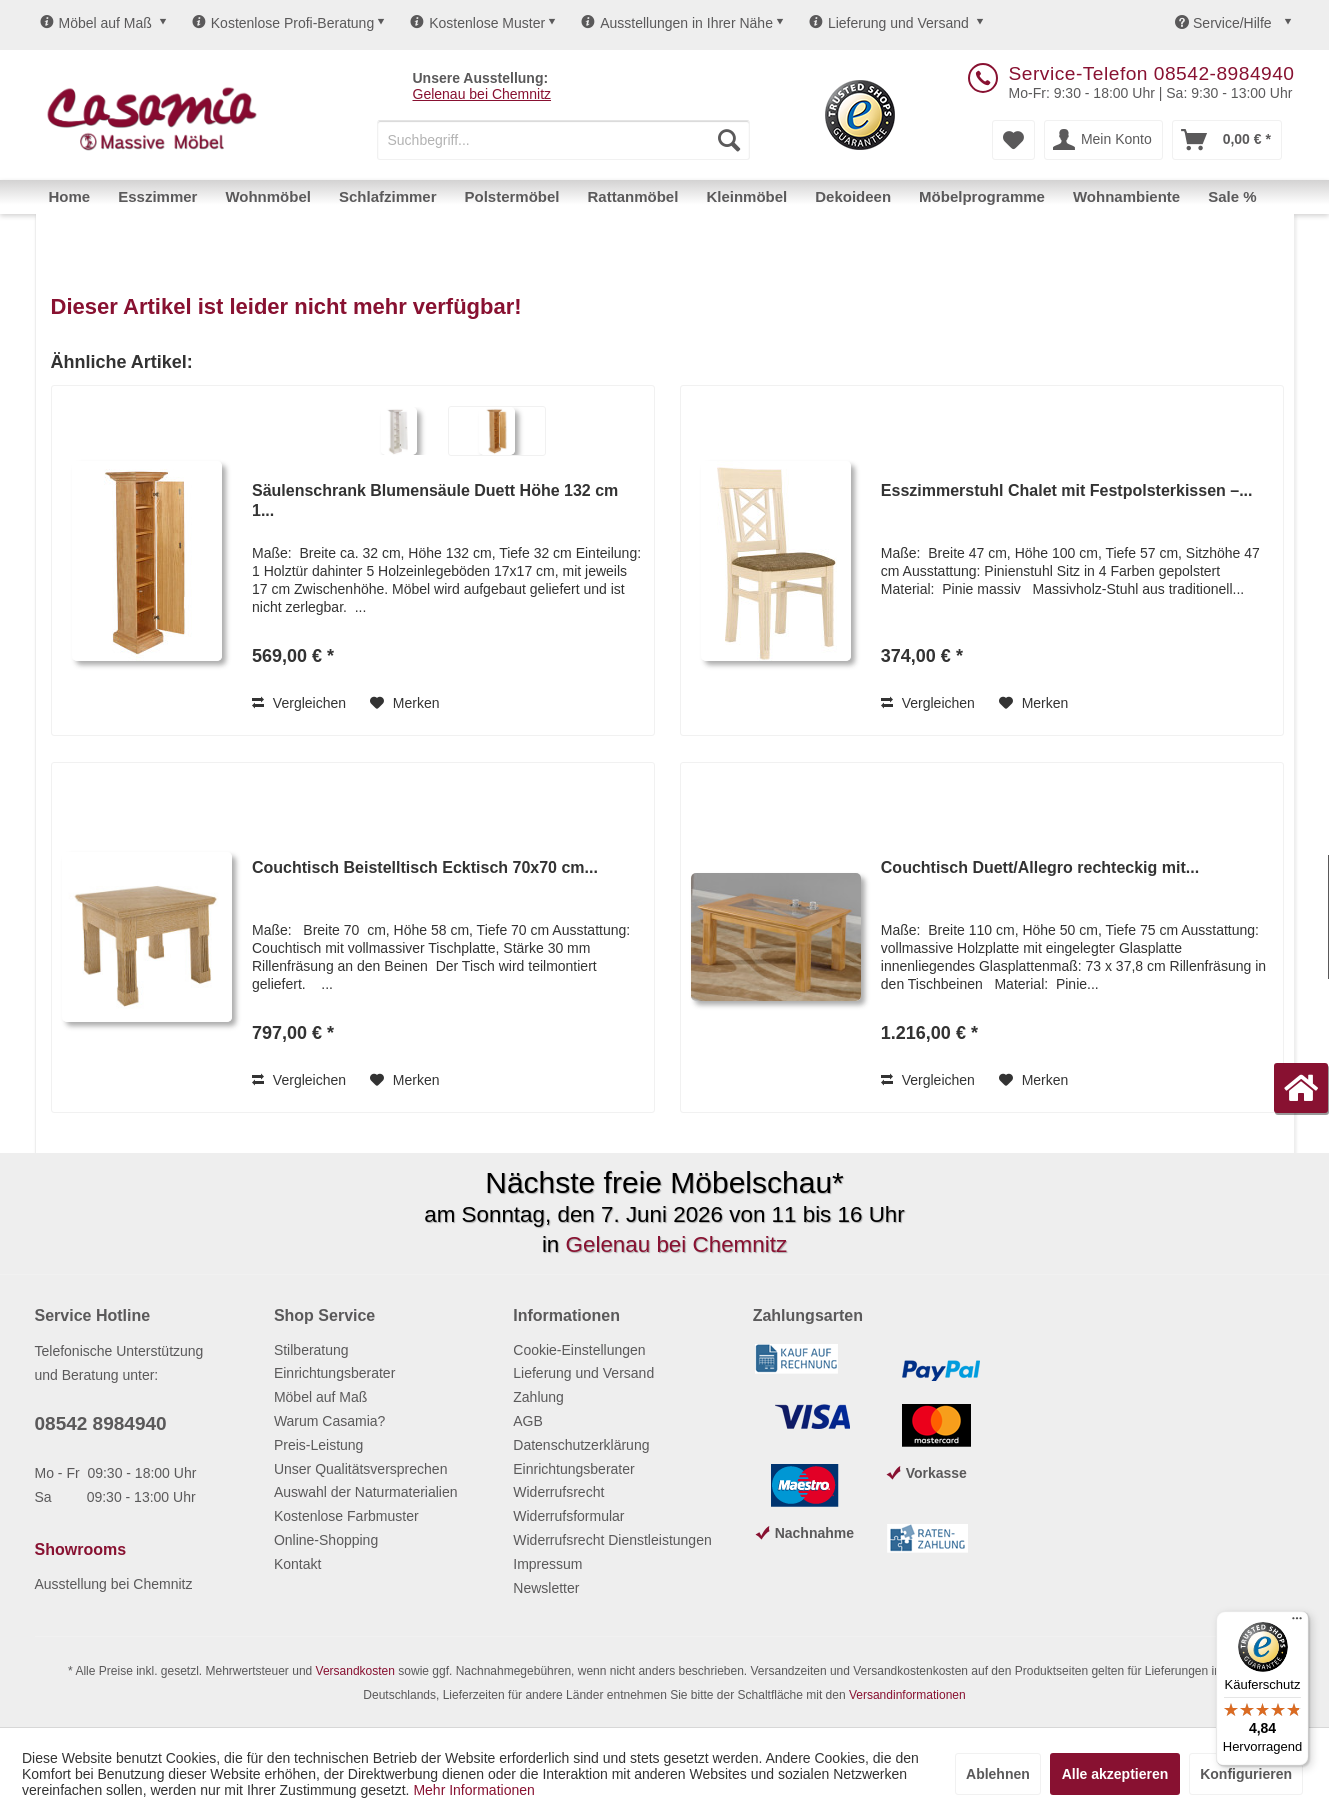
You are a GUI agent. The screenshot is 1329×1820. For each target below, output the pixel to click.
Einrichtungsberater (334, 1373)
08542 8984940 (101, 1423)
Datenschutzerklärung (581, 1445)
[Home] (70, 196)
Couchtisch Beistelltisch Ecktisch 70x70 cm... (425, 867)
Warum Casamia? (330, 1421)
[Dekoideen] (853, 196)
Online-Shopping (326, 1540)
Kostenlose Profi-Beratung (283, 23)
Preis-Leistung (319, 1445)
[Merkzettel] (1013, 140)
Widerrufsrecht (558, 1492)
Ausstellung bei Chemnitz (114, 1584)
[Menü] (1297, 1623)
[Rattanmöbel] (633, 196)
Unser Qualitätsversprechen (361, 1469)
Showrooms (81, 1549)
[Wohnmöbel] (268, 196)
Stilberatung (311, 1350)
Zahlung (538, 1397)
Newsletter (546, 1588)
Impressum (547, 1564)
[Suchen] (729, 140)
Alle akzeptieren (1115, 1774)
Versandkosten (355, 1671)
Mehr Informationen (473, 1790)
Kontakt (297, 1564)
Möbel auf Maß (96, 23)
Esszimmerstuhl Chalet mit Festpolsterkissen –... (1067, 490)
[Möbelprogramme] (982, 196)
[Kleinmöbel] (746, 196)
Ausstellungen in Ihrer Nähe (677, 23)
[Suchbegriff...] (563, 140)
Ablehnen (998, 1774)
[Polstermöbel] (512, 196)
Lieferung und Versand (889, 23)
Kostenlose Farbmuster (346, 1516)
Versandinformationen (907, 1695)
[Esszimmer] (157, 196)
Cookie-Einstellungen (579, 1350)
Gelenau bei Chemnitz (482, 94)
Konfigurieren (1246, 1774)
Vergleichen (299, 703)
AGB (528, 1421)
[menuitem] (563, 140)
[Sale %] (1232, 196)
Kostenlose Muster (477, 23)
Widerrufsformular (568, 1516)
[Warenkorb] (1227, 140)
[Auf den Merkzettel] (405, 703)
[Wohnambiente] (1126, 196)
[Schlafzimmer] (388, 196)
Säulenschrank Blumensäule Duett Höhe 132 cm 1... (435, 500)
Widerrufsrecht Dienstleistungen (612, 1540)
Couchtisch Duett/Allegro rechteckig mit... (1040, 867)
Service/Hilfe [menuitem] (1225, 23)
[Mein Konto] (1103, 140)
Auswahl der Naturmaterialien (366, 1492)
